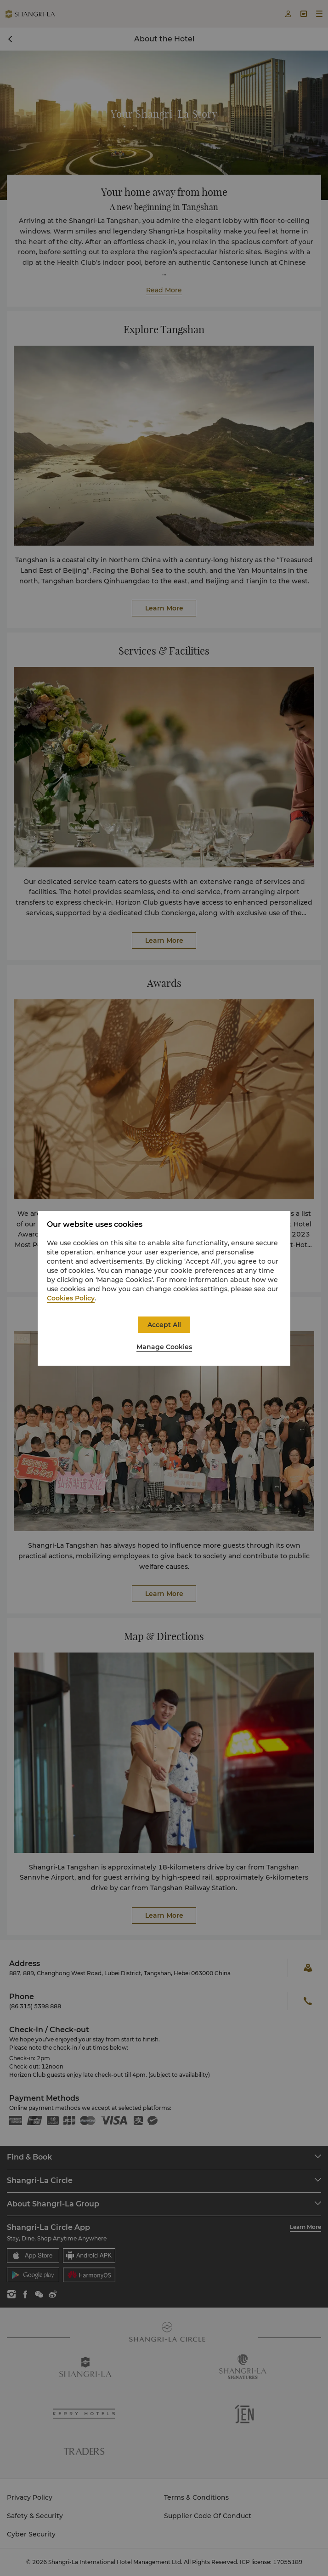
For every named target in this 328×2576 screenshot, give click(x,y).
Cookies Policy (71, 1298)
